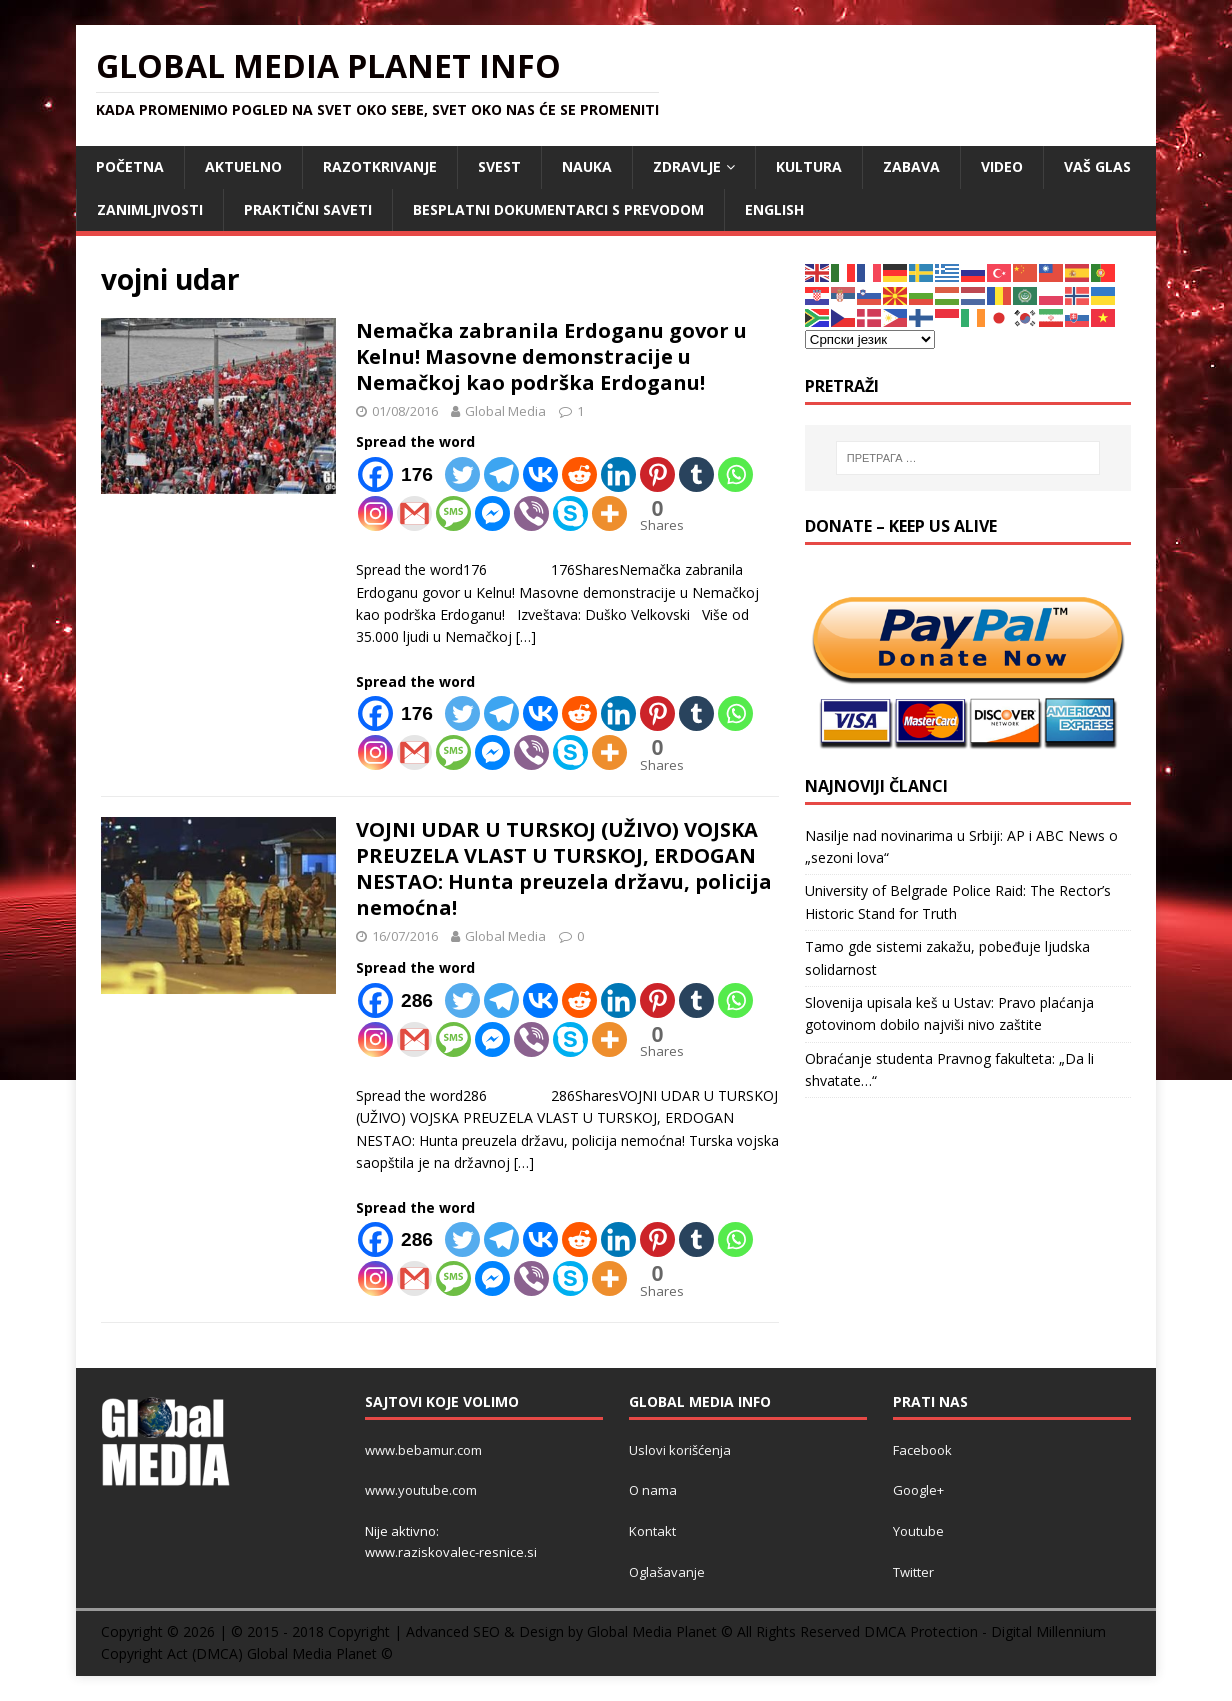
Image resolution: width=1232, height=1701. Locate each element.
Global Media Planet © (320, 1653)
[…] (526, 636)
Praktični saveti (308, 209)
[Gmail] (414, 513)
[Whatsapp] (735, 474)
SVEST (499, 166)
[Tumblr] (696, 474)
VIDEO (1002, 166)
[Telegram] (501, 474)
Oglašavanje (667, 1572)
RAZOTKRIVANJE (380, 166)
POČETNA (130, 166)
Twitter (913, 1572)
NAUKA (587, 166)
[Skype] (570, 513)
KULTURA (809, 166)
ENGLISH (774, 209)
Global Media (505, 411)
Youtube (918, 1531)
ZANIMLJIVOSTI (150, 209)
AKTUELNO (243, 166)
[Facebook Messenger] (492, 513)
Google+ (918, 1490)
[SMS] (453, 513)
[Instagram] (375, 513)
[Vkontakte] (540, 474)
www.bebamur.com (423, 1450)
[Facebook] (399, 474)
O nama (653, 1490)
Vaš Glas (1097, 166)
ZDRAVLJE (687, 166)
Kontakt (652, 1531)
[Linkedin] (618, 474)
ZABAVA (911, 166)
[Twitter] (462, 474)
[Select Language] (870, 339)
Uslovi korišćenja (680, 1450)
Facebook (922, 1450)
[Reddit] (579, 474)
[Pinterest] (657, 474)
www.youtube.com (421, 1490)
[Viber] (531, 513)
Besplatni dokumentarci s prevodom (558, 209)
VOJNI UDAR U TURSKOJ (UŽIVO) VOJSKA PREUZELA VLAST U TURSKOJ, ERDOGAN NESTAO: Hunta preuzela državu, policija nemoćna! (564, 868)
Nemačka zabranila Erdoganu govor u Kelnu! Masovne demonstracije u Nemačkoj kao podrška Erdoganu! (551, 356)
